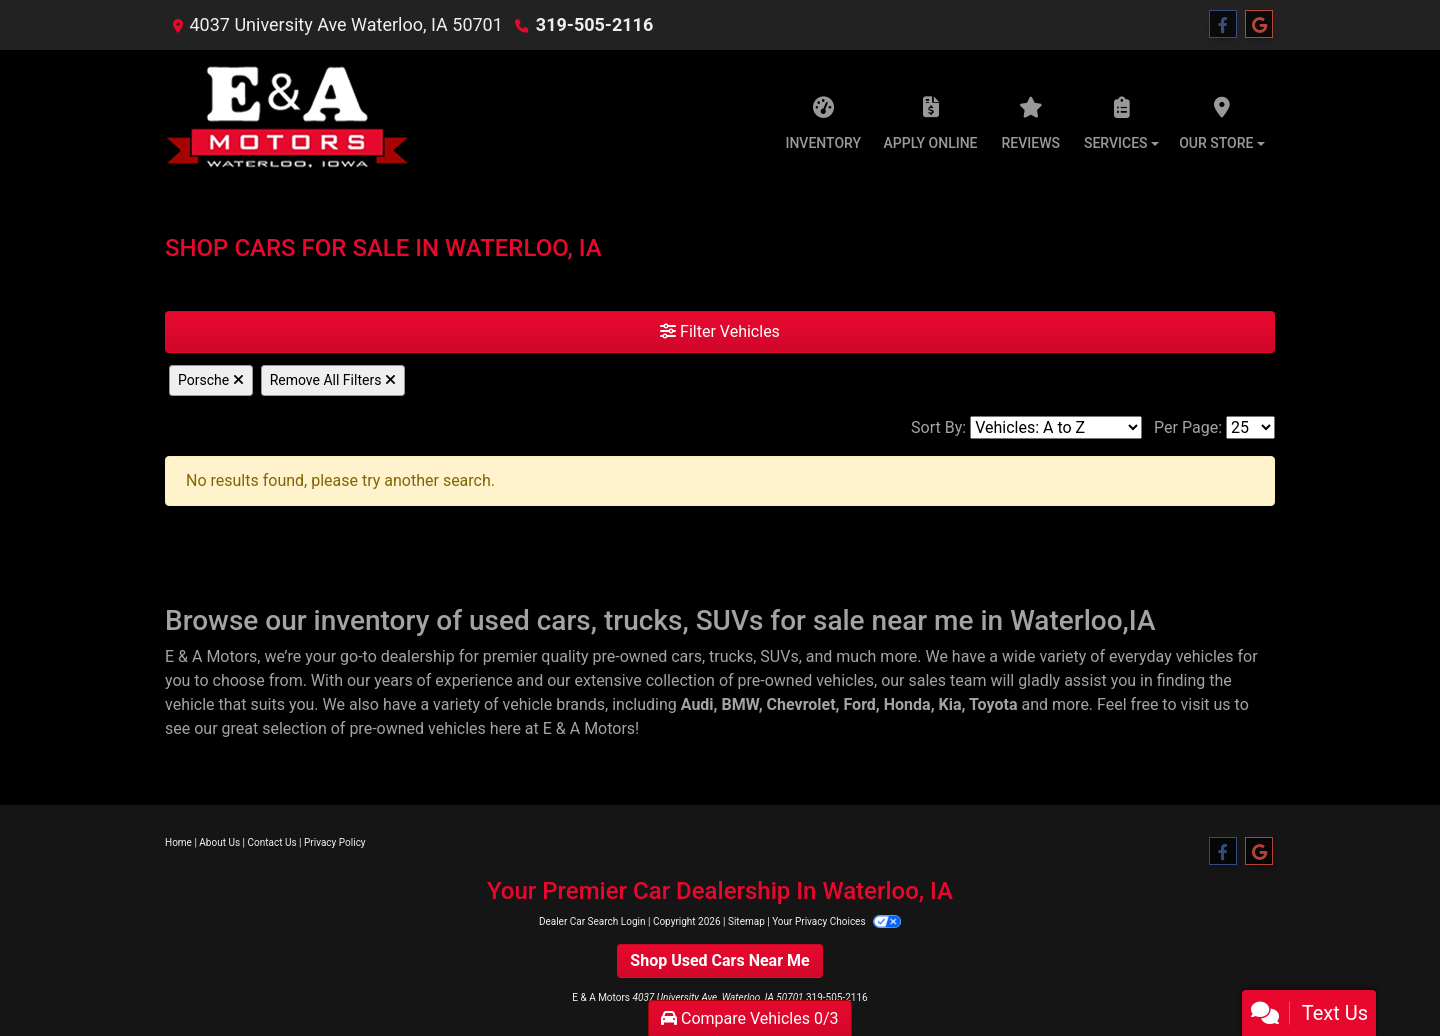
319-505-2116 (594, 24)
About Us (219, 842)
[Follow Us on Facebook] (1223, 25)
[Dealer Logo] (288, 118)
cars (686, 656)
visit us (1206, 704)
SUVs (779, 656)
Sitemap (746, 921)
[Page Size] (1250, 427)
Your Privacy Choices (836, 921)
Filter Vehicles (720, 331)
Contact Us (272, 842)
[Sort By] (1056, 427)
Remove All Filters (333, 380)
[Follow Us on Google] (1259, 25)
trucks (731, 656)
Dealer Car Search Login (592, 921)
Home (178, 842)
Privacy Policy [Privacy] (335, 842)
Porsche (211, 380)
